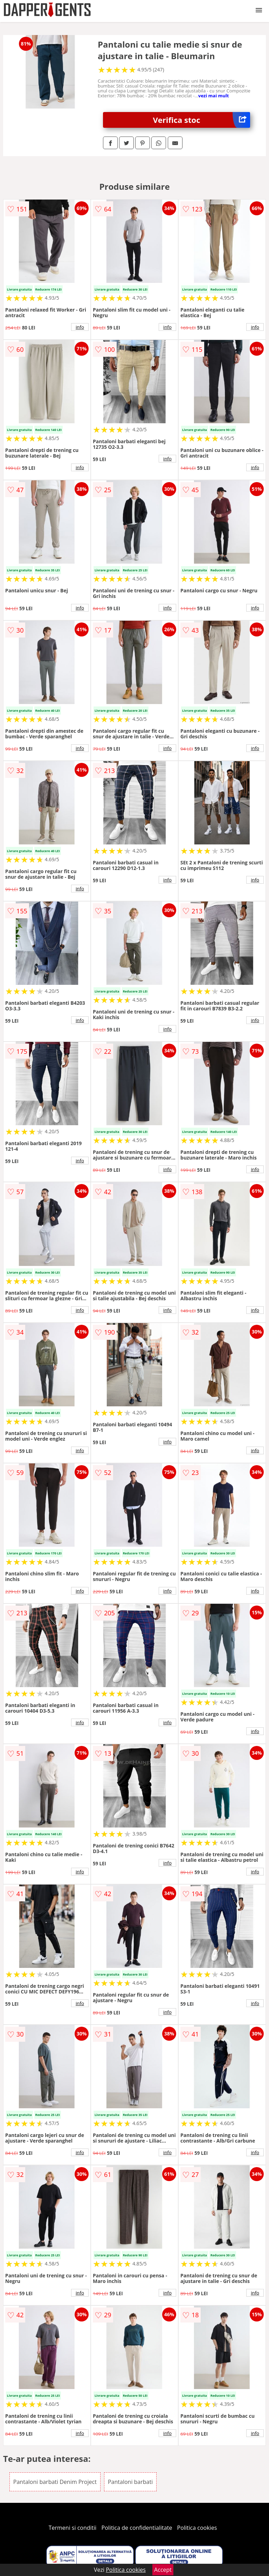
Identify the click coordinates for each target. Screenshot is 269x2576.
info (80, 327)
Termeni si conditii (73, 2528)
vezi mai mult (213, 95)
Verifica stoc (201, 120)
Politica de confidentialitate (137, 2528)
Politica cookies (197, 2528)
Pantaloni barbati (130, 2482)
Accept (163, 2570)
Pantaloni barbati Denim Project (55, 2482)
